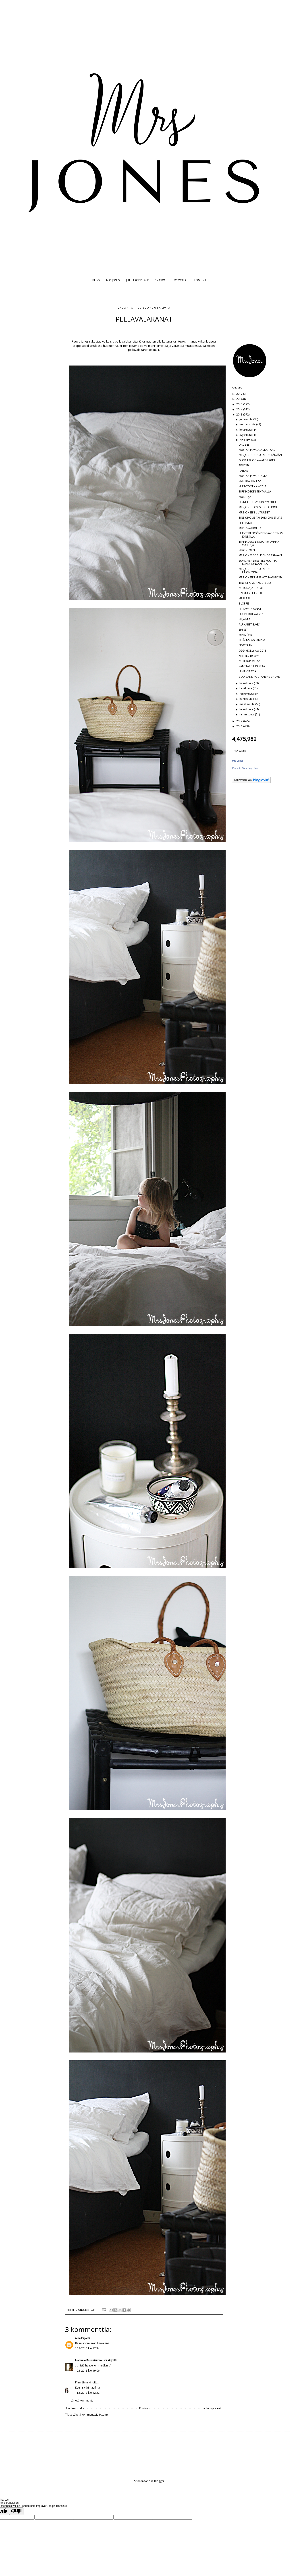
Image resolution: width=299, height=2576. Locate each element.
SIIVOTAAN (245, 645)
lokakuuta (245, 430)
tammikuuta (247, 714)
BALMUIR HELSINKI (250, 593)
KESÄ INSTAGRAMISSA (252, 640)
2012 (239, 721)
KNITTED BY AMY (249, 656)
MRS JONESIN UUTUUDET (254, 512)
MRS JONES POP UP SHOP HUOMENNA (254, 570)
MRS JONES (113, 280)
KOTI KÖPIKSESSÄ (249, 661)
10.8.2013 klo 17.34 (87, 2348)
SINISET (243, 630)
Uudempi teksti (75, 2408)
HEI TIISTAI (245, 523)
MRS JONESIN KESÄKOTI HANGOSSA (261, 577)
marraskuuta (247, 424)
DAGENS (244, 445)
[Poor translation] (16, 2511)
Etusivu (143, 2408)
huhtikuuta (246, 699)
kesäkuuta (246, 688)
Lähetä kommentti (82, 2400)
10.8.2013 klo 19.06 (87, 2370)
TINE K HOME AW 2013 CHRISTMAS (260, 517)
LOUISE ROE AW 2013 (252, 614)
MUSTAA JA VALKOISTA (253, 476)
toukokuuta (246, 694)
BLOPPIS (244, 603)
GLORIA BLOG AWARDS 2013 (257, 460)
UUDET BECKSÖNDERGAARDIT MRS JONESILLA (260, 534)
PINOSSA (244, 465)
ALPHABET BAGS (249, 624)
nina (78, 2338)
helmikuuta (246, 709)
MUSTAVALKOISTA (250, 528)
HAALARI (244, 598)
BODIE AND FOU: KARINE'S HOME (259, 677)
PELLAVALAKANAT (250, 609)
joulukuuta (246, 419)
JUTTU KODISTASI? (137, 280)
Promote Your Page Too (245, 768)
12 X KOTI (161, 280)
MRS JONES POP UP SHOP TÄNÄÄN (260, 455)
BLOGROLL (199, 280)
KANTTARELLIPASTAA (252, 666)
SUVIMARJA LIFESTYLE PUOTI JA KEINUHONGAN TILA (258, 562)
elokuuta (245, 440)
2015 (239, 404)
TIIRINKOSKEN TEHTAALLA (255, 491)
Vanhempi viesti (212, 2408)
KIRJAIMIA (244, 619)
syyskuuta (245, 435)
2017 (239, 394)
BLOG (96, 280)
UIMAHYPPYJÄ (247, 671)
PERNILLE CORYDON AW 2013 (257, 502)
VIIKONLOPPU (247, 550)
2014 (239, 409)
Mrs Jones (237, 760)
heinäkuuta (246, 683)
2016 (239, 399)
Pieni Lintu (81, 2382)
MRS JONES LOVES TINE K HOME (258, 507)
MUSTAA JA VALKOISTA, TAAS (257, 450)
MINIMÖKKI (246, 635)
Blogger (159, 2481)
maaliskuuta (247, 704)
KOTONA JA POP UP (251, 588)
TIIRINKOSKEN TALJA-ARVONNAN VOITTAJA (259, 543)
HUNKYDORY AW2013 (252, 486)
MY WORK (180, 280)
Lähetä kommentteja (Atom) (90, 2414)
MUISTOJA (245, 497)
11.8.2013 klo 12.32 (87, 2393)
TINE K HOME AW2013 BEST (256, 583)
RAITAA (243, 471)
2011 (239, 726)
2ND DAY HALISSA (250, 481)
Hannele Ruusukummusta (91, 2360)
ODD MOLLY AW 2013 (252, 650)
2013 (239, 414)
